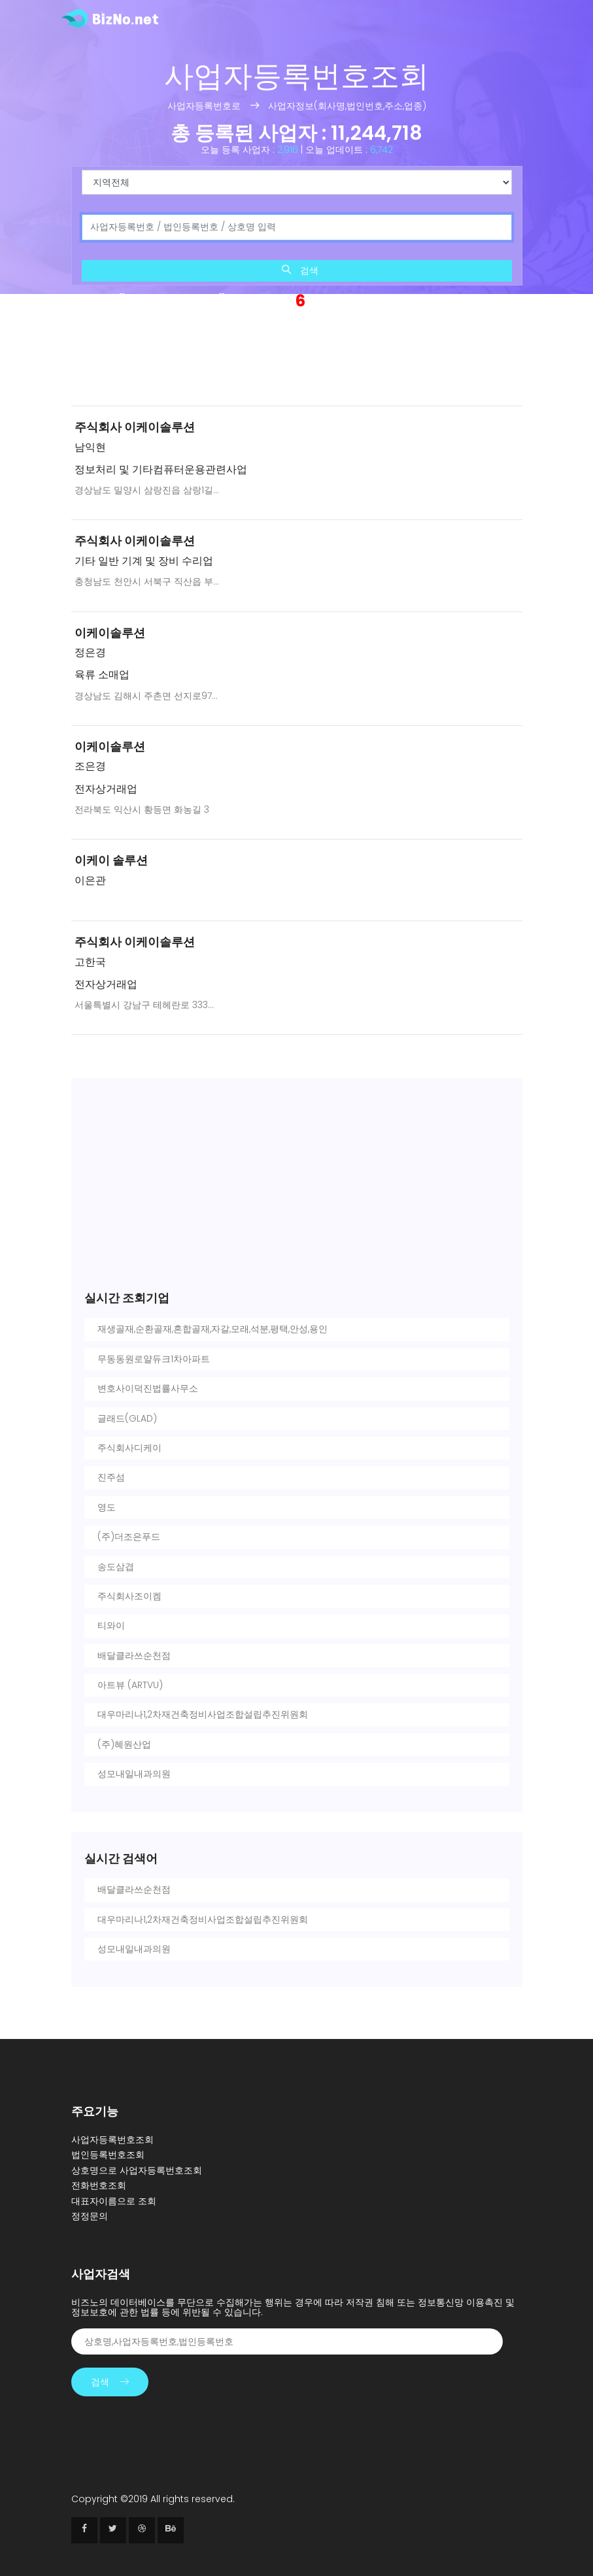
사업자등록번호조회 (112, 2139)
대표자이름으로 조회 (113, 2201)
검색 (300, 270)
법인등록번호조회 (107, 2154)
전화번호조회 (98, 2185)
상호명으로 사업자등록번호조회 (136, 2170)
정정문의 (89, 2216)
